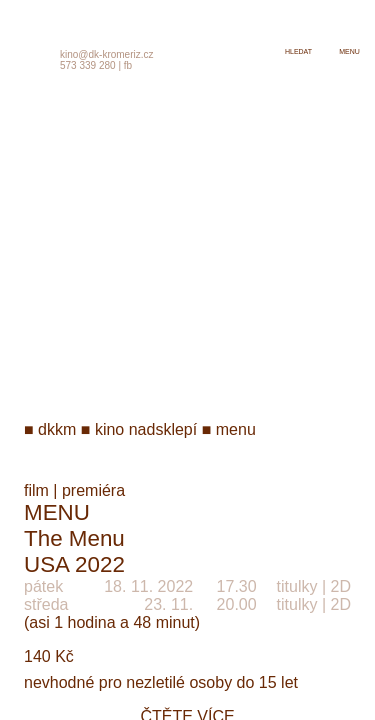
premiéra (93, 490)
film (36, 490)
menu (349, 51)
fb (128, 65)
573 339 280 (88, 65)
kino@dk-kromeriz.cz (107, 54)
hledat (298, 51)
